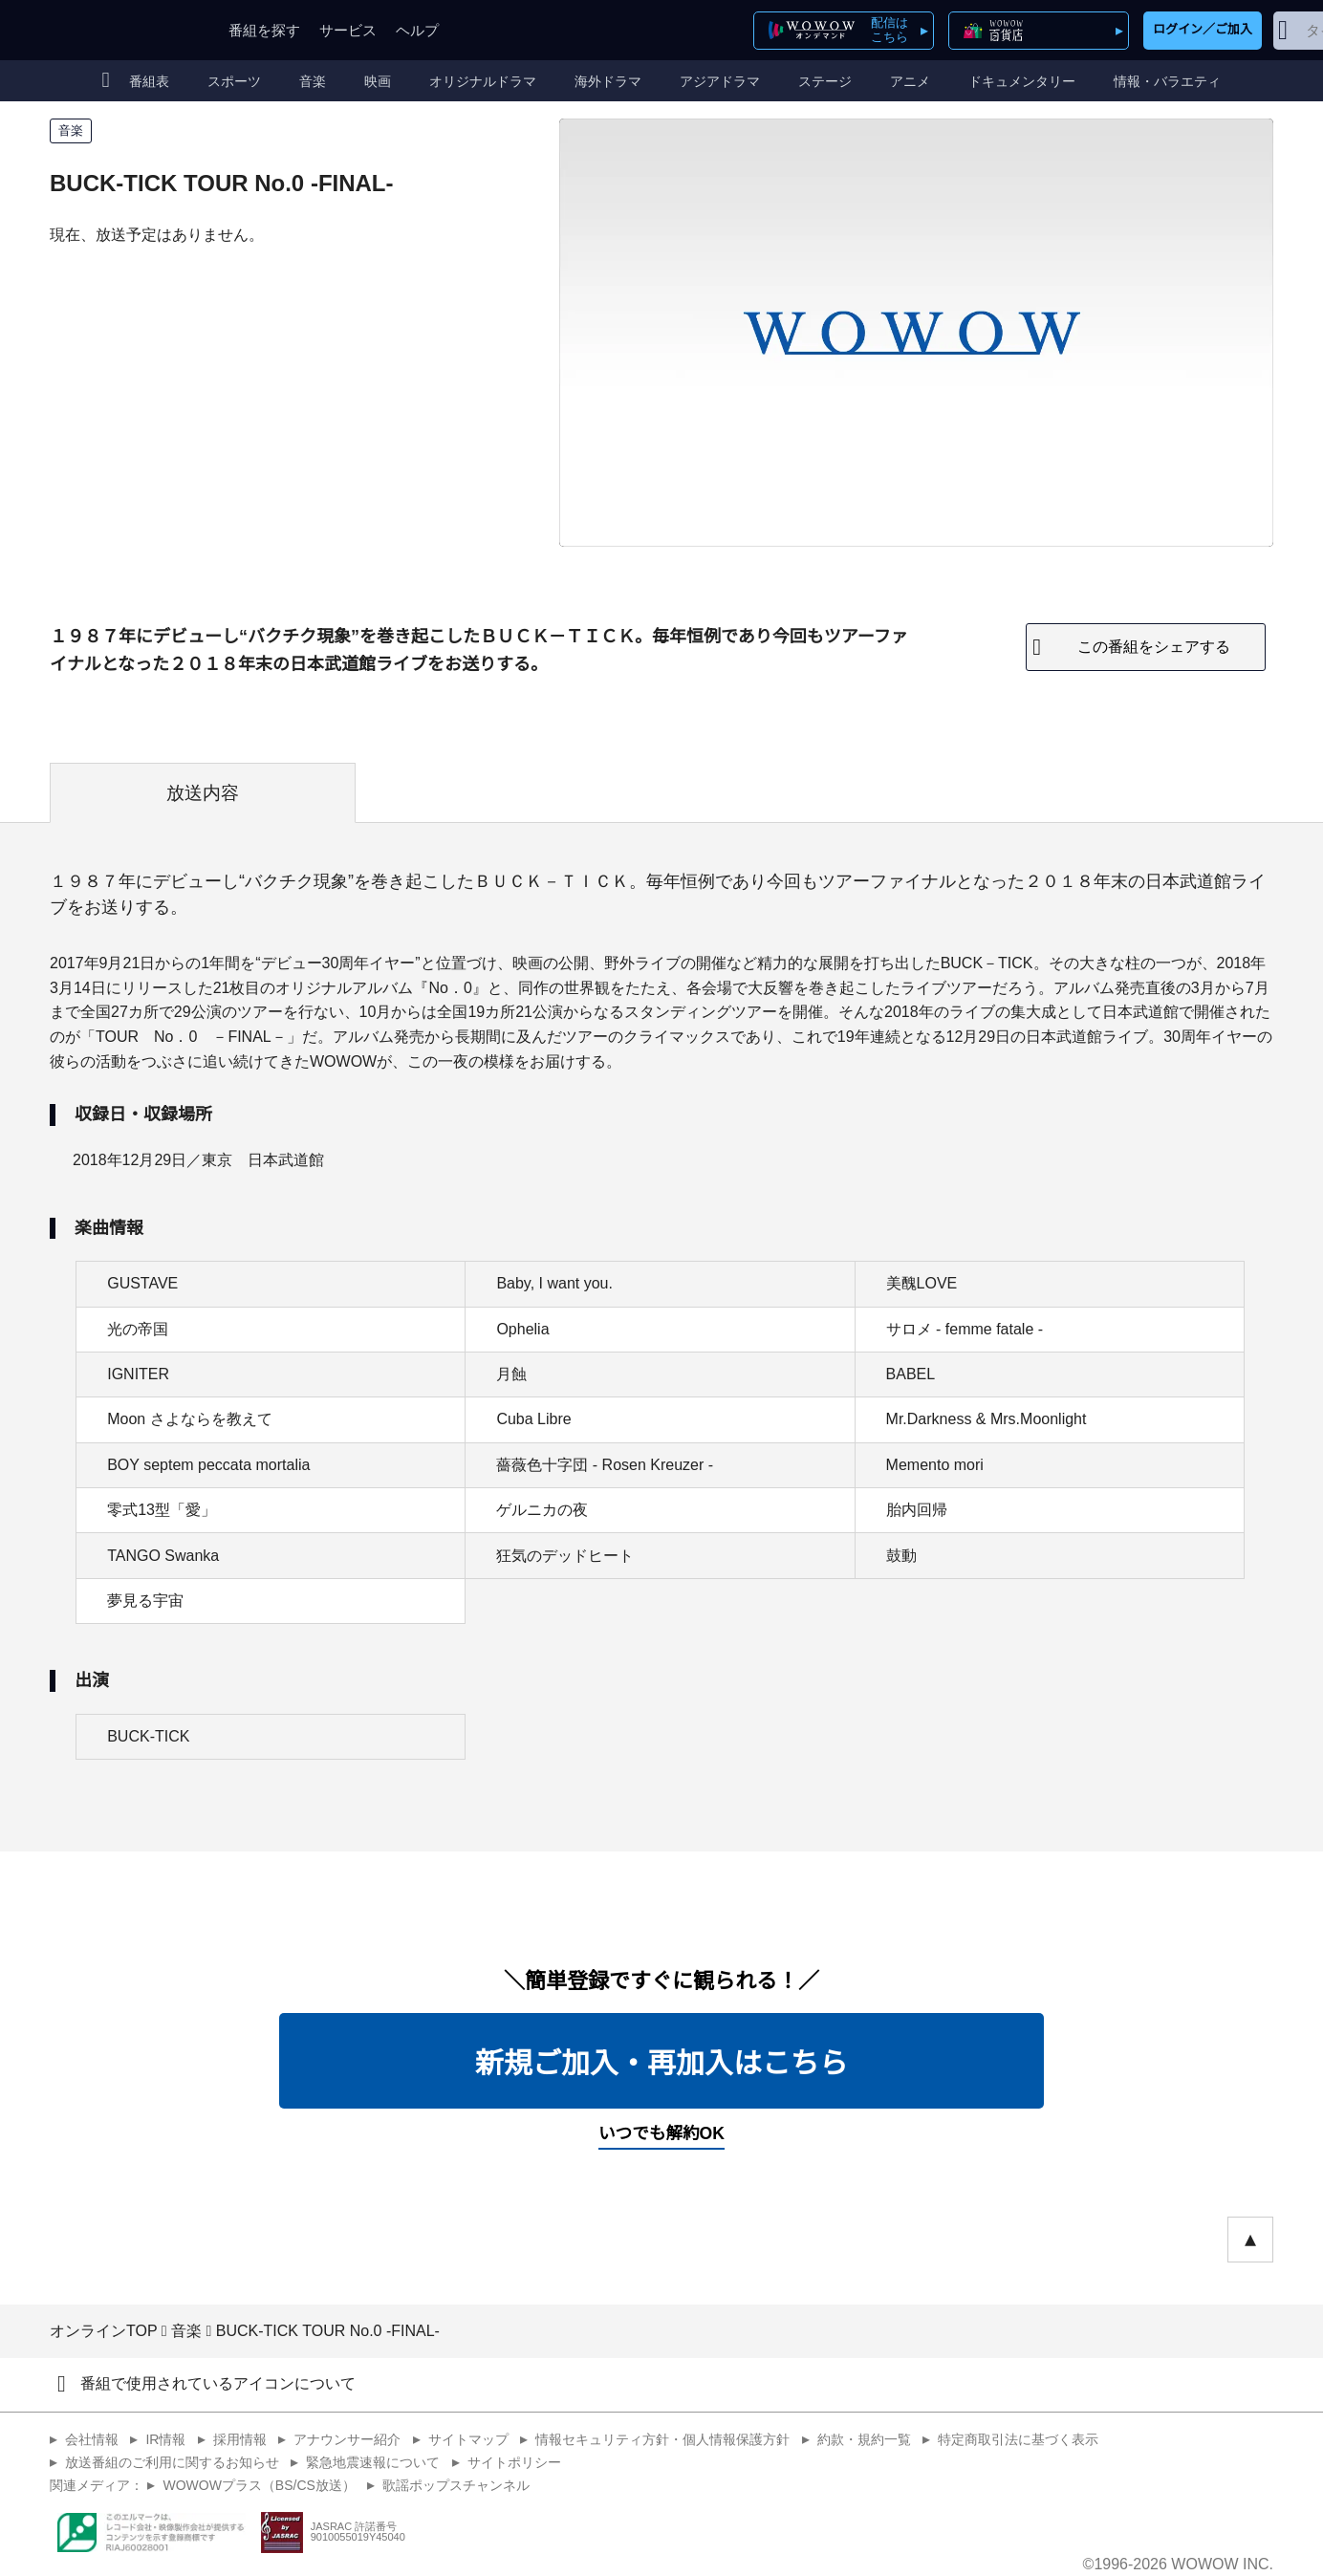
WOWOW (119, 30)
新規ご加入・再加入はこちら (661, 2063)
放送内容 (202, 793)
